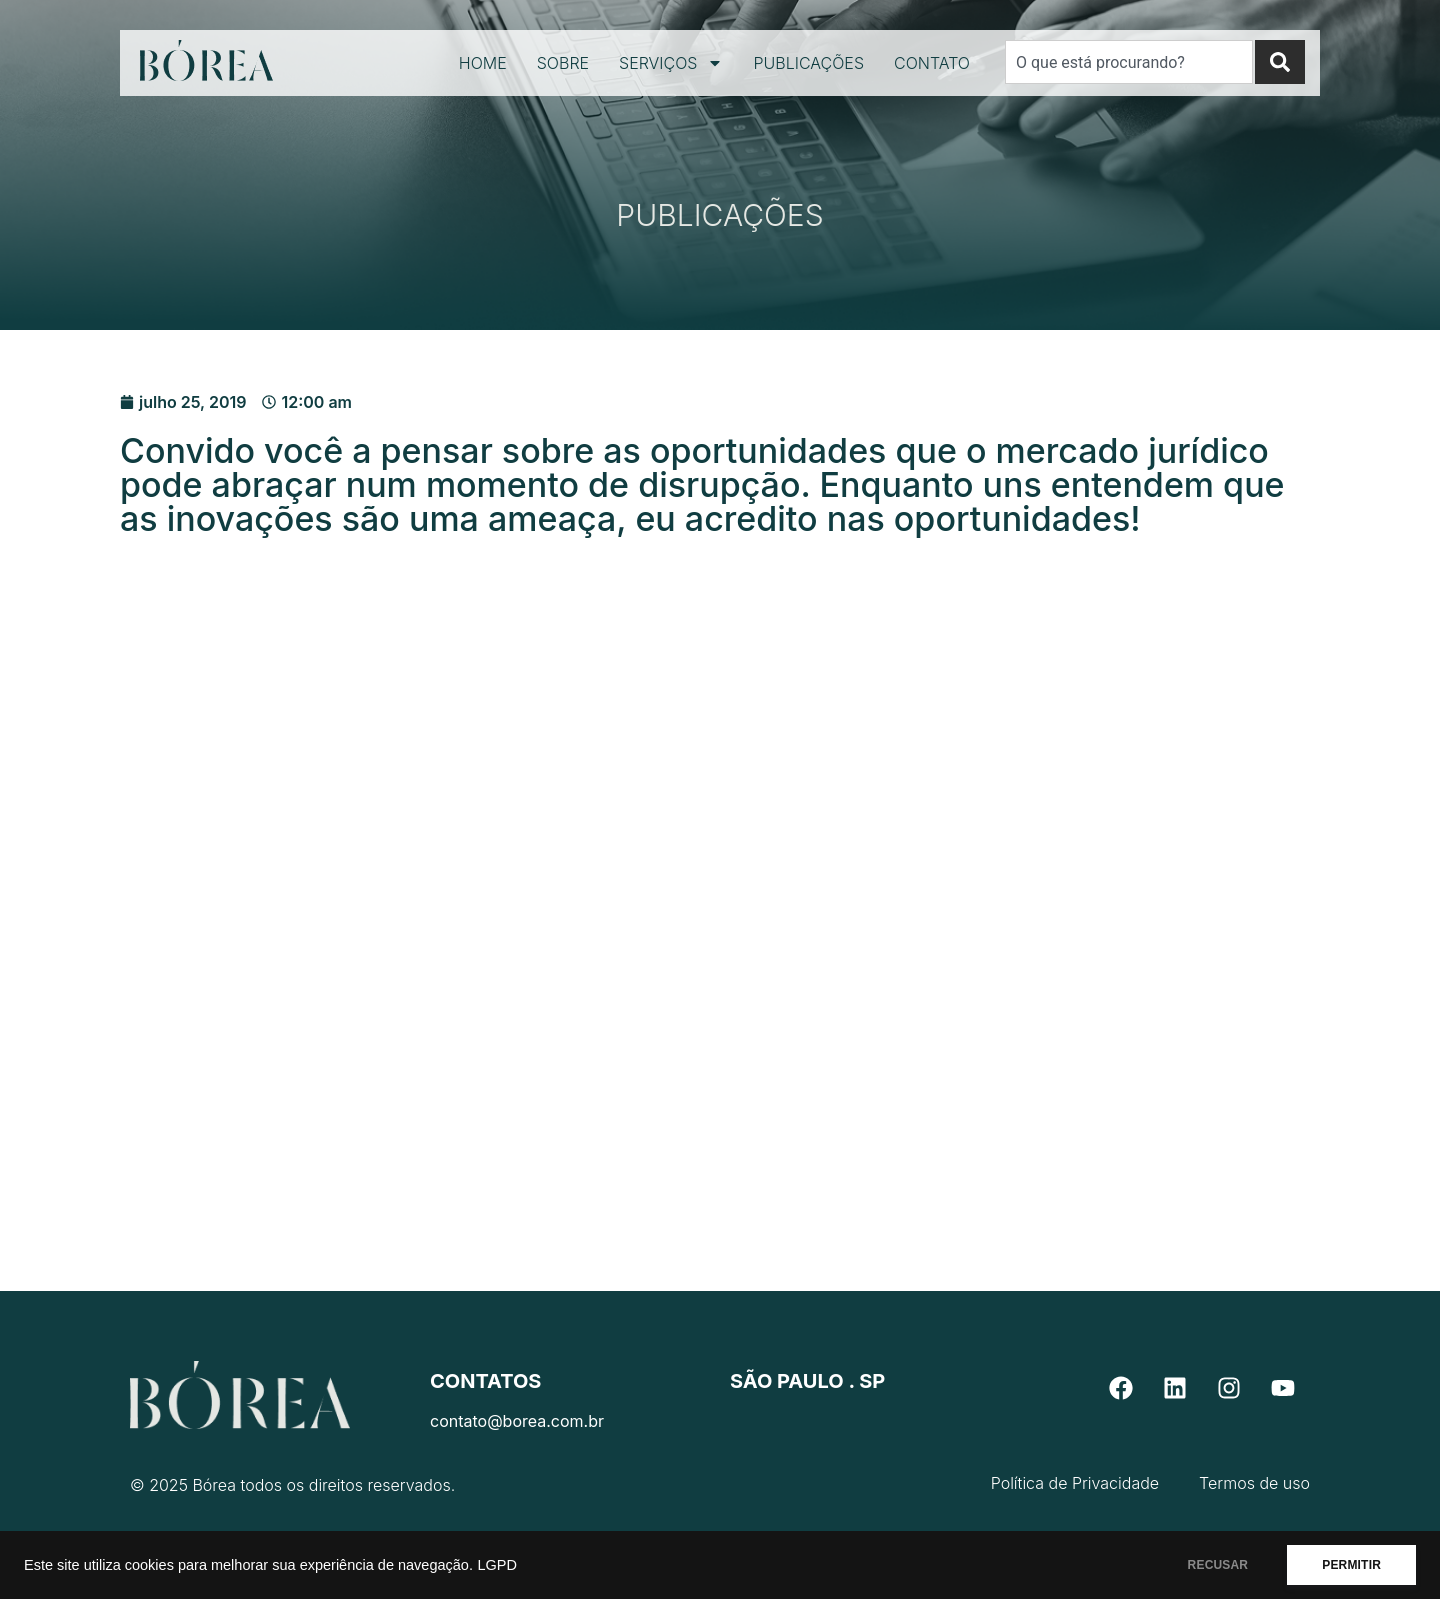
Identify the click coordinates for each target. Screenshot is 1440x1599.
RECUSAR (1218, 1565)
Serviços (671, 63)
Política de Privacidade (1075, 1483)
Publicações (808, 63)
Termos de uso (1254, 1483)
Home (483, 63)
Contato (932, 63)
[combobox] (1129, 62)
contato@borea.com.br (517, 1421)
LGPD (497, 1565)
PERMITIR (1351, 1565)
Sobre (563, 63)
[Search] (1280, 62)
